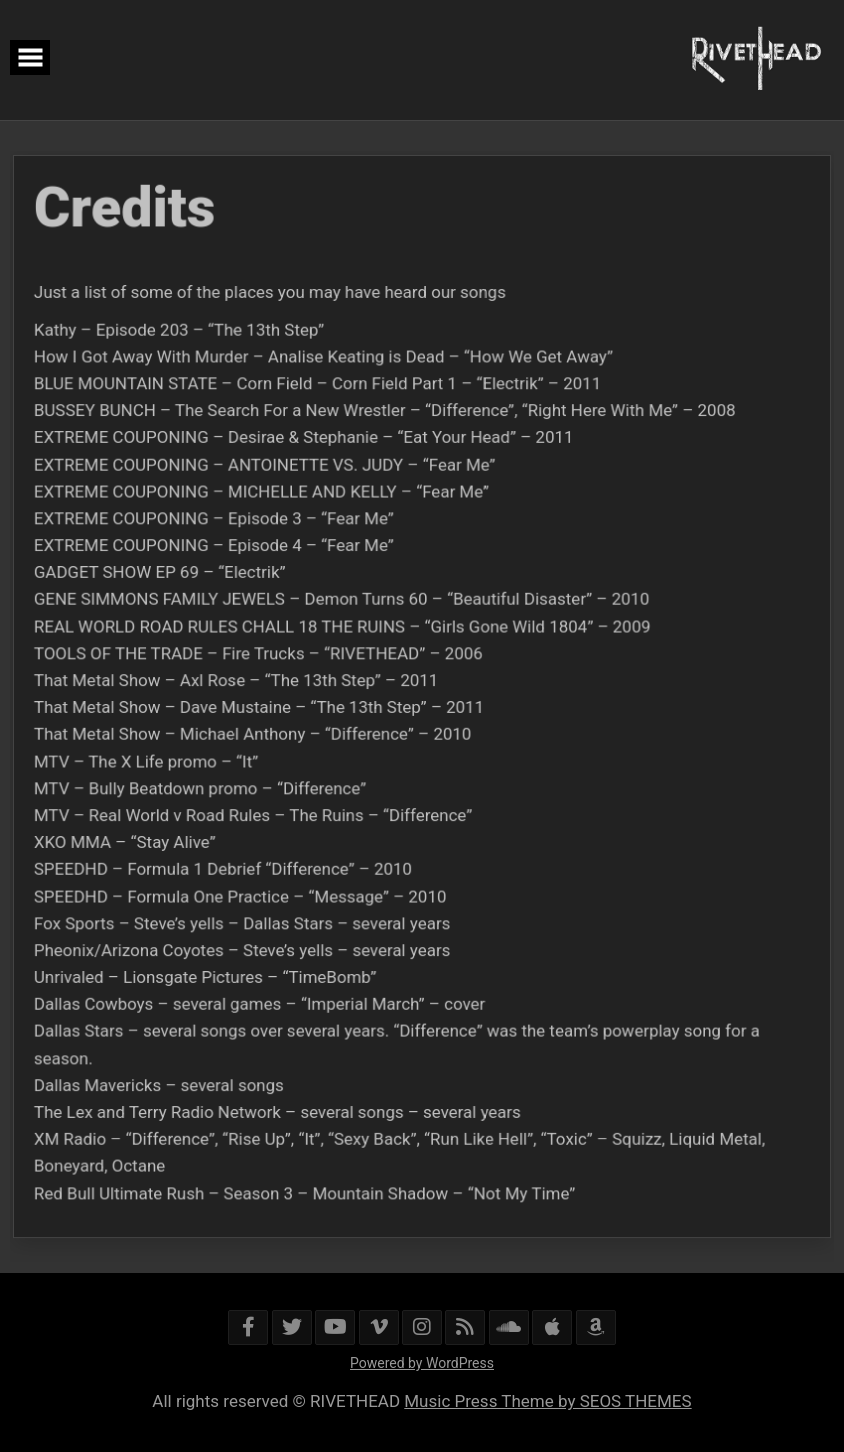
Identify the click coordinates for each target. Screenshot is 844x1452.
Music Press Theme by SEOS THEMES (547, 1401)
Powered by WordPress (422, 1363)
